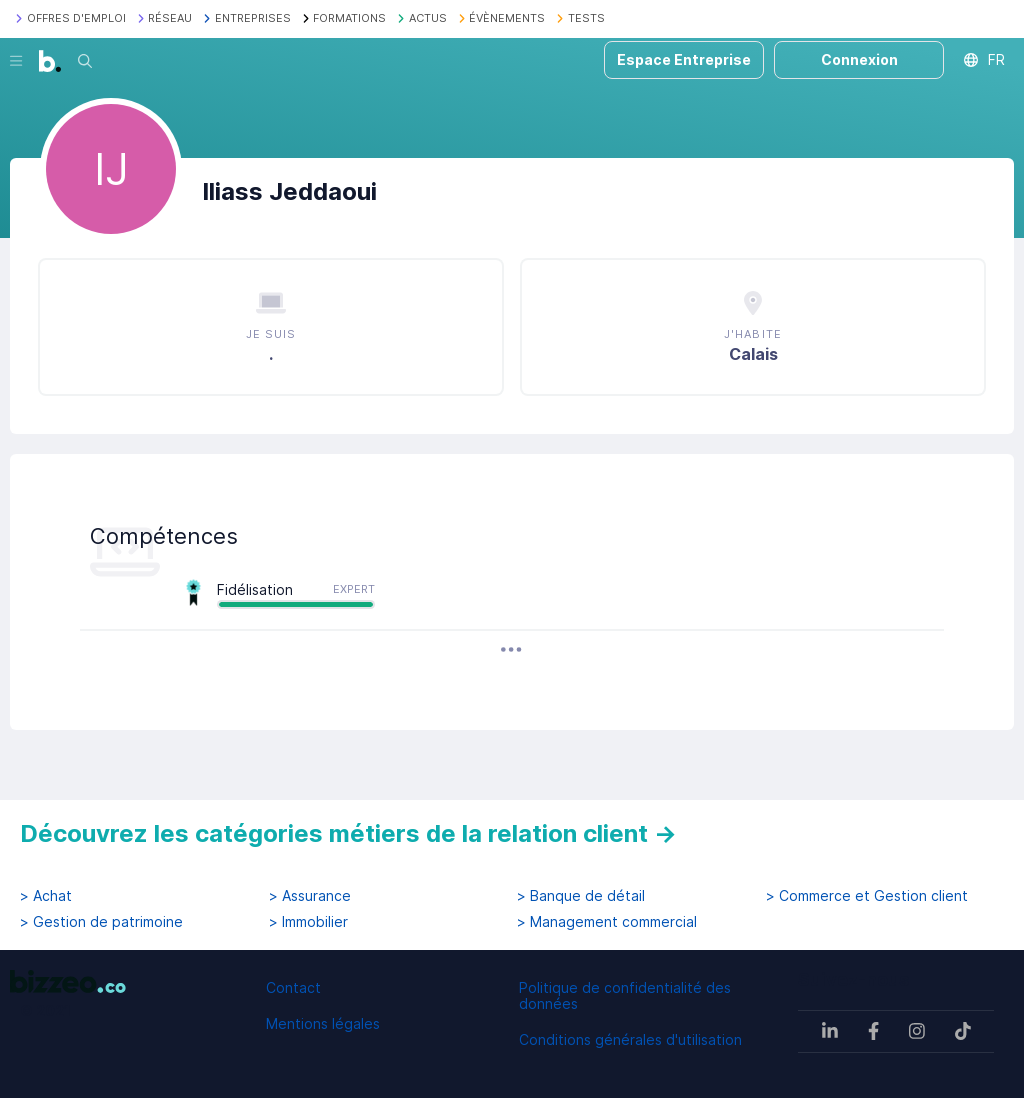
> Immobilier (308, 922)
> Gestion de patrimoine (101, 922)
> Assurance (310, 896)
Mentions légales (323, 1023)
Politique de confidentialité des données (625, 995)
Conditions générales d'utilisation (630, 1039)
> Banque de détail (581, 896)
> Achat (46, 896)
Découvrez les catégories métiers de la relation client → (348, 833)
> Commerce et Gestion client (867, 896)
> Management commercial (607, 922)
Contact (293, 987)
